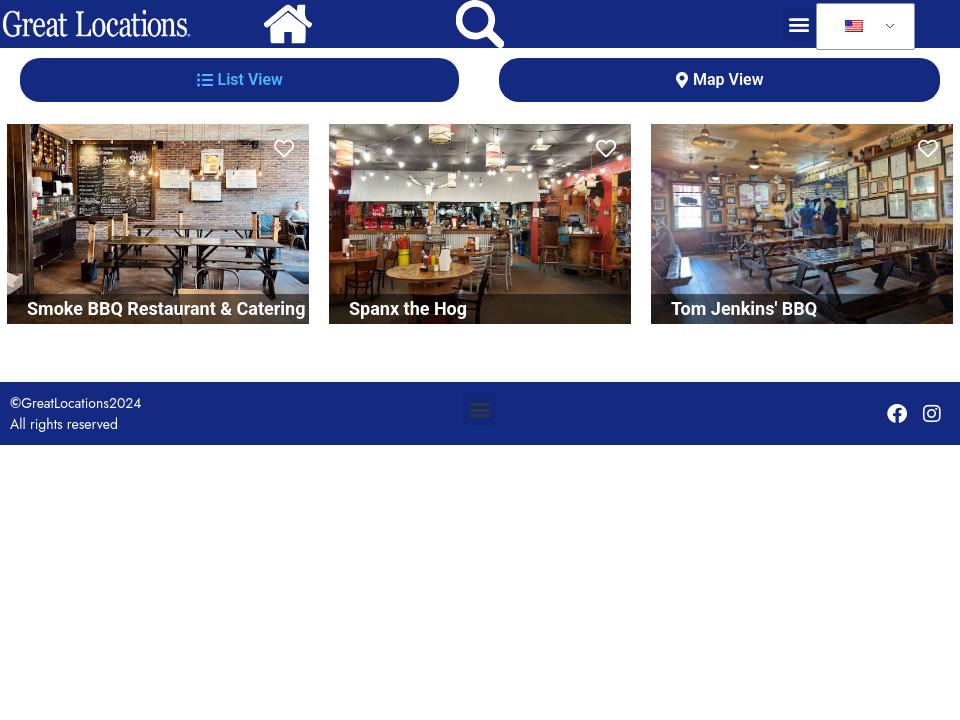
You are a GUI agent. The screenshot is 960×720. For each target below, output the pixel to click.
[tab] (239, 80)
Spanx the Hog (408, 308)
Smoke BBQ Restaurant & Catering (166, 308)
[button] (799, 24)
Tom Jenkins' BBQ (744, 308)
